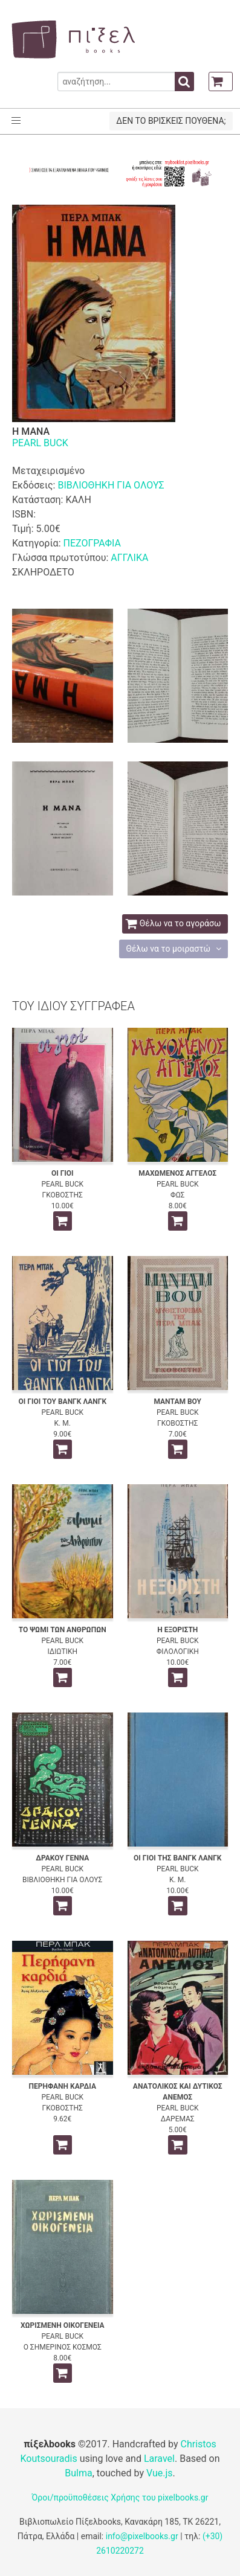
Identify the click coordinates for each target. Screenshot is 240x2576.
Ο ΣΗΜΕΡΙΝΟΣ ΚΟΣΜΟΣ (63, 2347)
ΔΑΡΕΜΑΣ (178, 2119)
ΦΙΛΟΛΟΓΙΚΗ (178, 1651)
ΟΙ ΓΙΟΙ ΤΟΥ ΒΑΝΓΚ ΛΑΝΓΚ (62, 1401)
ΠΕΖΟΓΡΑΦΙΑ (91, 543)
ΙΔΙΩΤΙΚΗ (62, 1651)
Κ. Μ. (62, 1423)
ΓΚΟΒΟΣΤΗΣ (62, 1195)
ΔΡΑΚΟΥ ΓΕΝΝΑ (62, 1858)
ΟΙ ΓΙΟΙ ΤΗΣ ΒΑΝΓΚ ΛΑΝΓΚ (178, 1858)
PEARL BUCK (40, 443)
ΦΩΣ (177, 1195)
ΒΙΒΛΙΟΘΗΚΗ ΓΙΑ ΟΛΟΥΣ (110, 485)
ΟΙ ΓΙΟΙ (62, 1173)
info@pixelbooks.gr (142, 2536)
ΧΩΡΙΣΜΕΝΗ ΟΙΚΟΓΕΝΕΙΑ (63, 2325)
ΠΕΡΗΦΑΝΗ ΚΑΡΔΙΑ (62, 2086)
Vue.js (159, 2473)
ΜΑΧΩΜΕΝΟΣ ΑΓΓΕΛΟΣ (177, 1173)
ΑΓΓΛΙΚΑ (129, 557)
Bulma (78, 2473)
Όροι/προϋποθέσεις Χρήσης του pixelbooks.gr (120, 2497)
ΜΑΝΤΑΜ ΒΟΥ (177, 1401)
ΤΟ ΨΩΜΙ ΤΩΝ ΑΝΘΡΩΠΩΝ (62, 1630)
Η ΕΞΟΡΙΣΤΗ (177, 1630)
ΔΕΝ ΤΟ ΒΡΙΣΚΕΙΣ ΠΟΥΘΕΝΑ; (170, 121)
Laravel (159, 2458)
